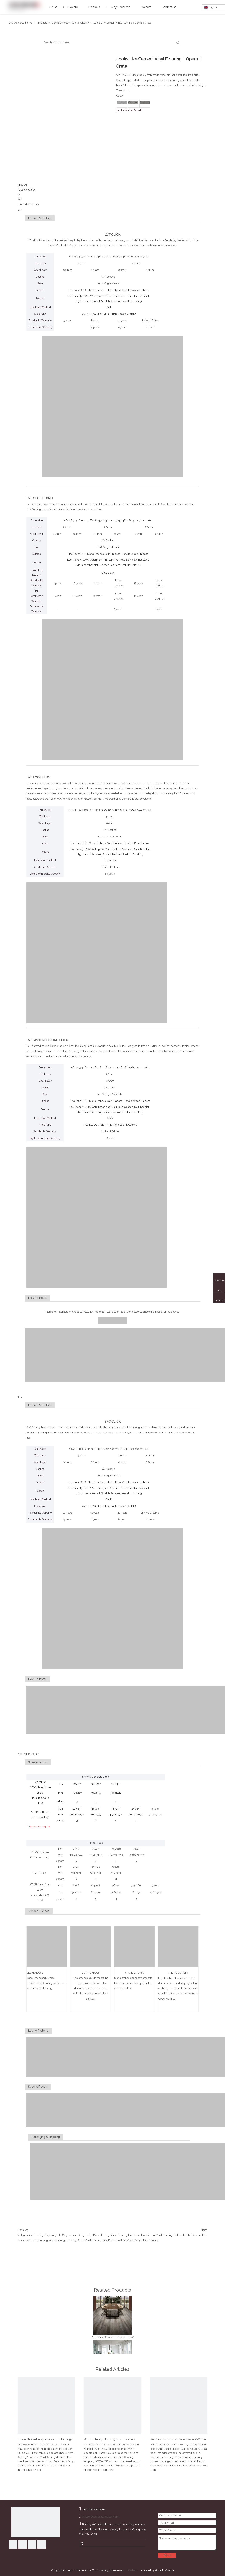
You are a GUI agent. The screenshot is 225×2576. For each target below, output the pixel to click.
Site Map (132, 2570)
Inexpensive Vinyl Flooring (33, 2240)
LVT (20, 194)
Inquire (120, 110)
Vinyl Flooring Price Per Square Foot (106, 2240)
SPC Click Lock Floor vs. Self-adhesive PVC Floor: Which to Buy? (178, 2439)
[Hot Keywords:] (178, 42)
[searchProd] (116, 2543)
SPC (20, 199)
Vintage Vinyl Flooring (31, 2235)
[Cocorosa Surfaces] (35, 2522)
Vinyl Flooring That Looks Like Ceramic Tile (181, 2235)
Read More (34, 2469)
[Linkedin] (22, 2544)
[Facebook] (13, 2544)
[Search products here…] (109, 42)
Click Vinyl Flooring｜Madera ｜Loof (112, 2337)
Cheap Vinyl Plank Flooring (142, 2240)
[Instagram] (41, 2544)
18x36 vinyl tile (52, 2235)
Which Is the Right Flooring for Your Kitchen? (109, 2439)
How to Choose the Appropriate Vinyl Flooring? (45, 2439)
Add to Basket (133, 110)
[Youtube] (32, 2544)
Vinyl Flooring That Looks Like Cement (133, 2235)
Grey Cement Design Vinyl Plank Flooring (86, 2235)
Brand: (22, 185)
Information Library (28, 204)
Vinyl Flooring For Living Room (66, 2240)
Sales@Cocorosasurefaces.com (100, 2516)
